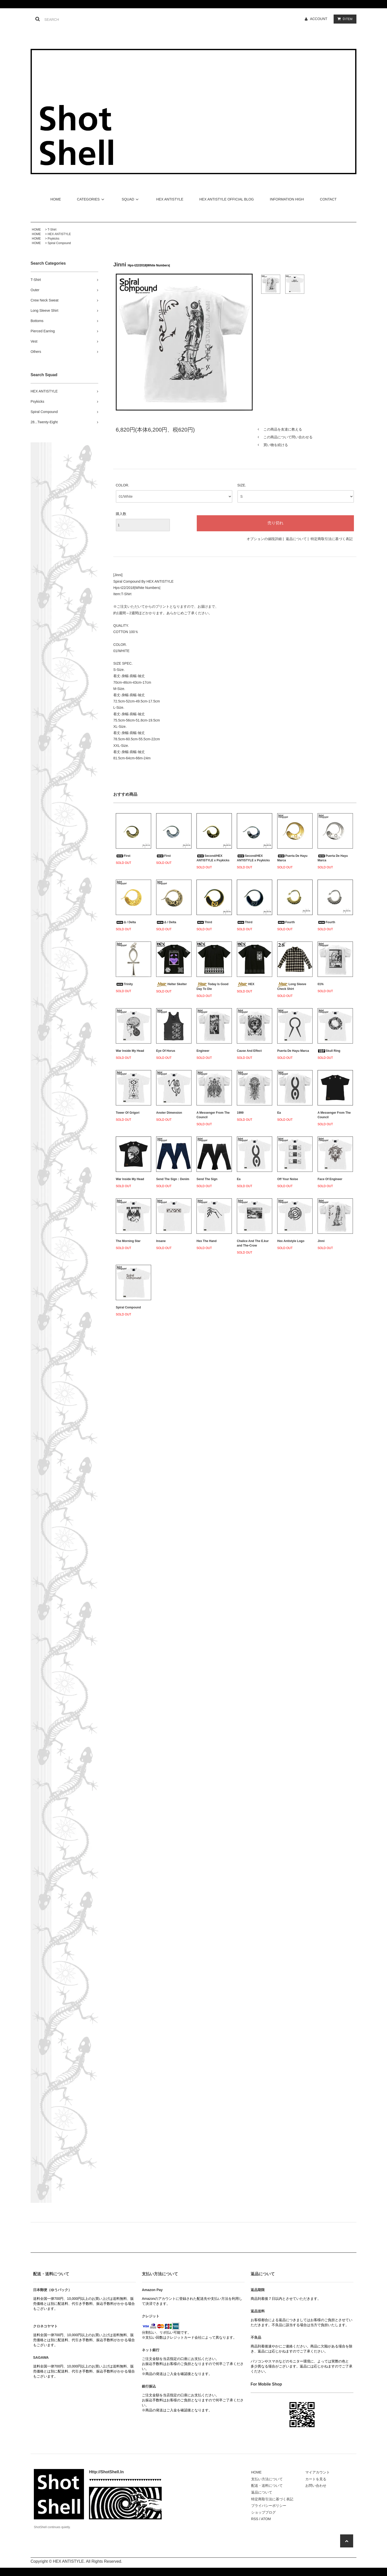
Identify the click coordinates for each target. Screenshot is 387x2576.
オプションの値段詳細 (264, 539)
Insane (161, 1241)
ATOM (266, 2519)
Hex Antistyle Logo (290, 1241)
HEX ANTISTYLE (169, 199)
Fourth (286, 922)
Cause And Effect (249, 1051)
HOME (55, 199)
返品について (296, 539)
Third (204, 922)
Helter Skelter (171, 984)
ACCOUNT (318, 19)
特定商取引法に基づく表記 (332, 539)
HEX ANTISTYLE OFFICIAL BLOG (226, 199)
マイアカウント (317, 2472)
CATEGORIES (91, 199)
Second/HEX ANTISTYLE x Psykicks (213, 858)
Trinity (124, 984)
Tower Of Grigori (127, 1112)
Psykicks (53, 238)
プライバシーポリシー (268, 2506)
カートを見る (315, 2479)
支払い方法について (267, 2479)
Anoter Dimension (169, 1112)
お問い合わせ (315, 2486)
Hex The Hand (207, 1241)
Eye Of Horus (165, 1051)
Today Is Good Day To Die (212, 986)
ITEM (343, 19)
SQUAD (131, 199)
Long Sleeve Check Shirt (291, 986)
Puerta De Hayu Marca (292, 858)
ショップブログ (263, 2512)
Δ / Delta (126, 922)
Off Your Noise (287, 1179)
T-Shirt (52, 229)
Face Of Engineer (330, 1179)
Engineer (203, 1051)
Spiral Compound (59, 243)
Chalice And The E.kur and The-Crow (253, 1243)
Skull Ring (329, 1051)
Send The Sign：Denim (172, 1179)
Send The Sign (207, 1179)
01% (321, 984)
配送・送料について (267, 2486)
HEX (245, 984)
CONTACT (328, 199)
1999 (240, 1112)
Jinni (321, 1241)
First (123, 856)
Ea (279, 1112)
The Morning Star (128, 1241)
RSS (254, 2519)
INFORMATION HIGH (287, 199)
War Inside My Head (130, 1051)
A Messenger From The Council (213, 1115)
